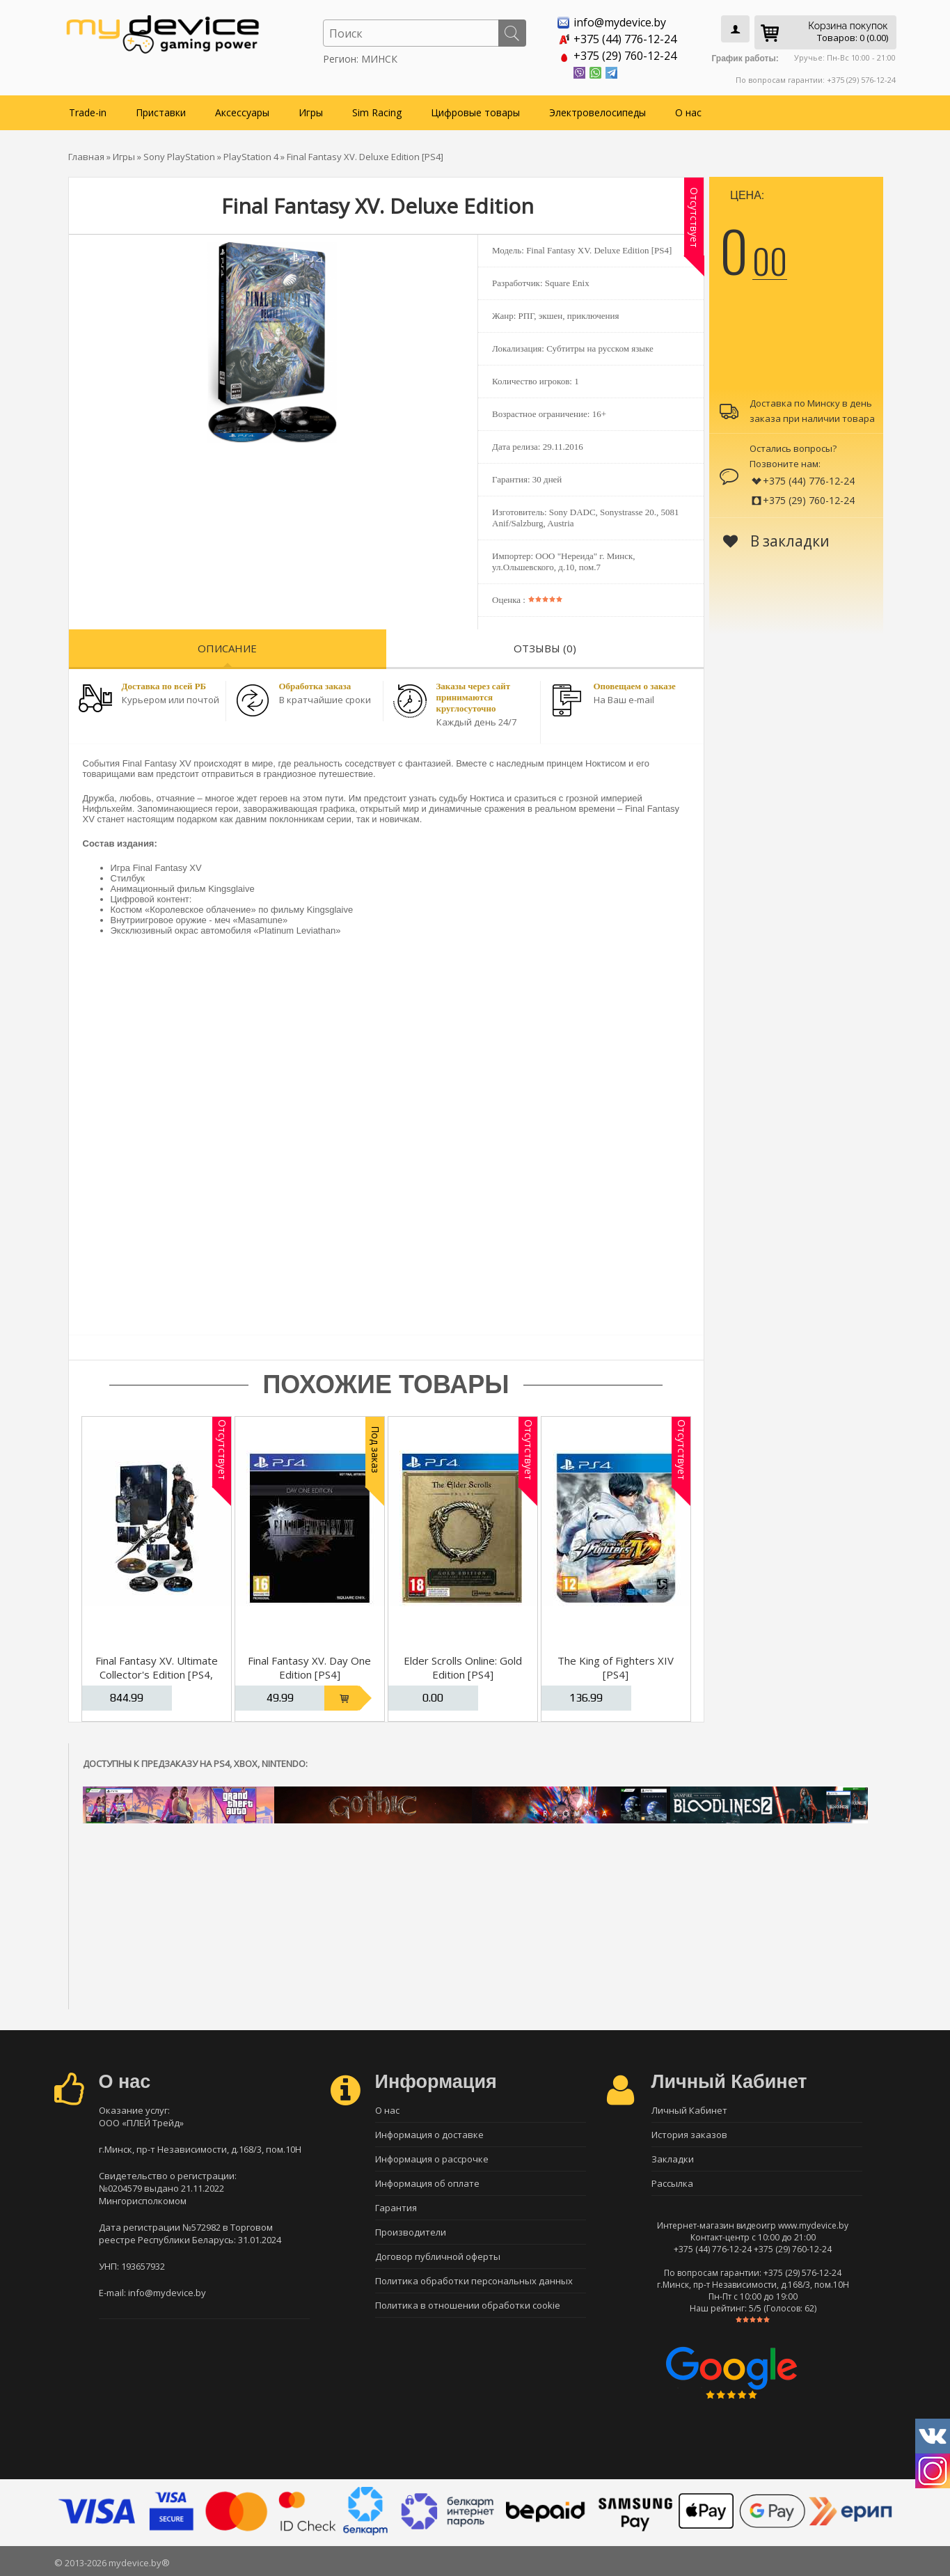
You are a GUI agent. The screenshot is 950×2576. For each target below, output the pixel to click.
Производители (410, 2232)
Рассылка (672, 2183)
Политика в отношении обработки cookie (467, 2305)
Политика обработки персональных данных (474, 2281)
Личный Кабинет (689, 2110)
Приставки (161, 112)
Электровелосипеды (597, 112)
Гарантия (396, 2207)
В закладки (776, 541)
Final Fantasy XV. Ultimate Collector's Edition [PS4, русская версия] (156, 1674)
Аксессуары (242, 112)
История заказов (689, 2134)
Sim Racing (377, 112)
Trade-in (87, 112)
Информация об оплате (427, 2183)
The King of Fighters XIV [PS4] (615, 1667)
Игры (311, 112)
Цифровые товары (475, 112)
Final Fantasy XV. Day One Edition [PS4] (309, 1667)
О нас (688, 112)
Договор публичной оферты (437, 2256)
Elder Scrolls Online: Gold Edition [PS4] (463, 1667)
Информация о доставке (429, 2134)
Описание (227, 648)
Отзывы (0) (545, 648)
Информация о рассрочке (432, 2159)
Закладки (672, 2159)
